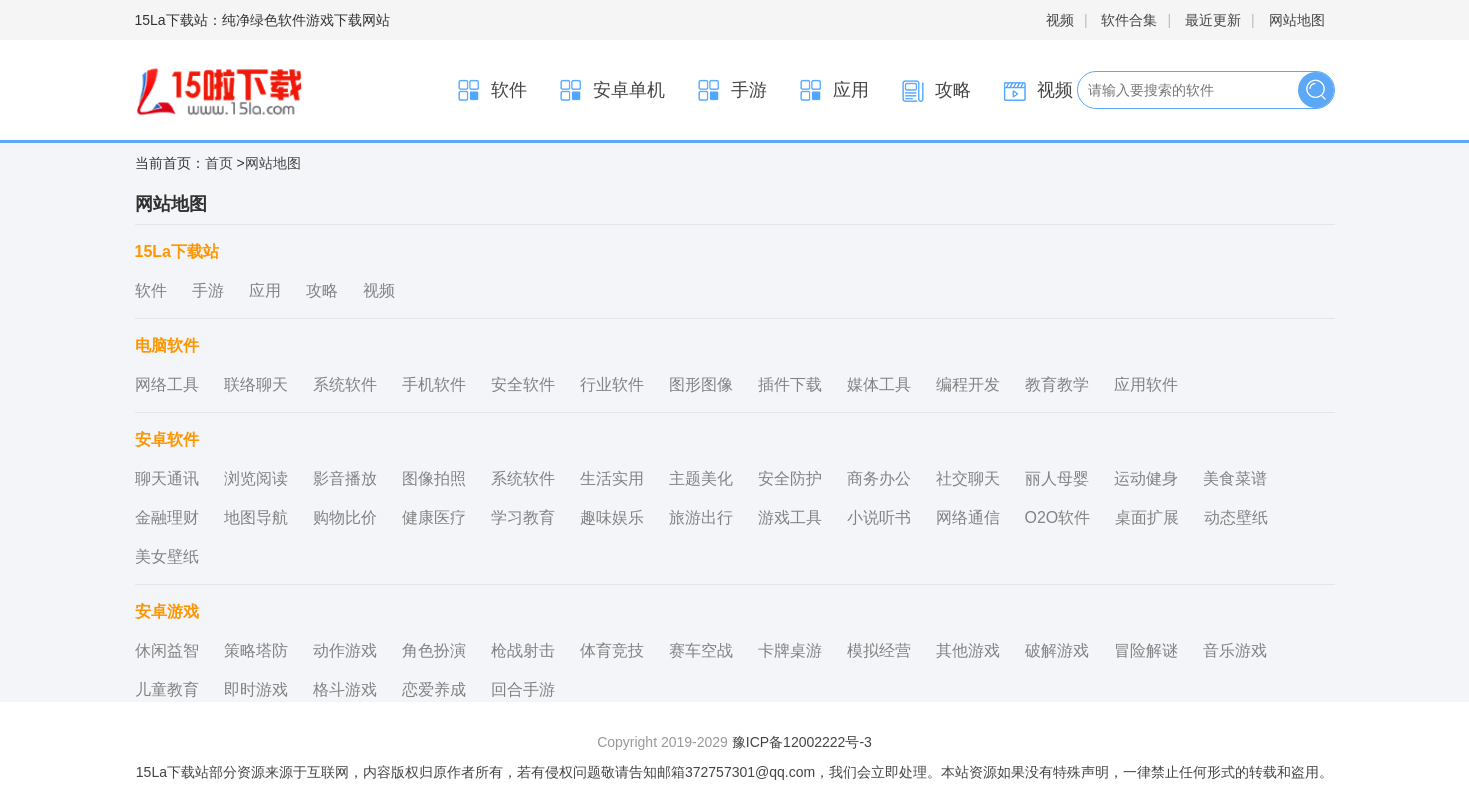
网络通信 (968, 517)
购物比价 (345, 517)
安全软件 (523, 384)
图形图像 (701, 384)
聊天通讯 (167, 478)
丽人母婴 (1057, 478)
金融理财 (167, 517)
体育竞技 (612, 650)
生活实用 (612, 478)
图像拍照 (434, 478)
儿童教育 (167, 689)
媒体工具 (879, 384)
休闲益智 (167, 650)
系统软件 (345, 384)
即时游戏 (256, 689)
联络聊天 (256, 384)
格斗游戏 (345, 689)
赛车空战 (701, 650)
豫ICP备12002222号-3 (802, 742)
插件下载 (790, 384)
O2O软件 (1058, 517)
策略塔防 (256, 650)
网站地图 (1297, 20)
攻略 (935, 90)
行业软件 (612, 384)
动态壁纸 (1236, 517)
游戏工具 (790, 517)
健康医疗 (434, 517)
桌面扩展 (1147, 517)
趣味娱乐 (612, 517)
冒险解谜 (1146, 650)
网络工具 (167, 384)
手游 (731, 90)
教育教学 (1057, 384)
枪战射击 (523, 650)
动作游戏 (345, 650)
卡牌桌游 (790, 650)
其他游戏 (968, 650)
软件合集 (1129, 20)
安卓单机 (611, 90)
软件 (491, 90)
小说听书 (879, 517)
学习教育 (523, 517)
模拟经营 (879, 650)
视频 (1060, 20)
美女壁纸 (167, 556)
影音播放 (345, 478)
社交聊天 (968, 478)
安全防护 (790, 478)
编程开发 (968, 384)
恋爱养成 (434, 689)
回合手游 (523, 689)
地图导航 (256, 517)
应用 (833, 90)
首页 (219, 163)
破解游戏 (1057, 650)
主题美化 (701, 478)
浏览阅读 (256, 478)
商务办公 (879, 478)
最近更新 (1213, 20)
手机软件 (434, 384)
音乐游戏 (1235, 650)
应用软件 (1146, 384)
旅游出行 (701, 517)
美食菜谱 (1235, 478)
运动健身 (1146, 478)
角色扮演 (434, 650)
